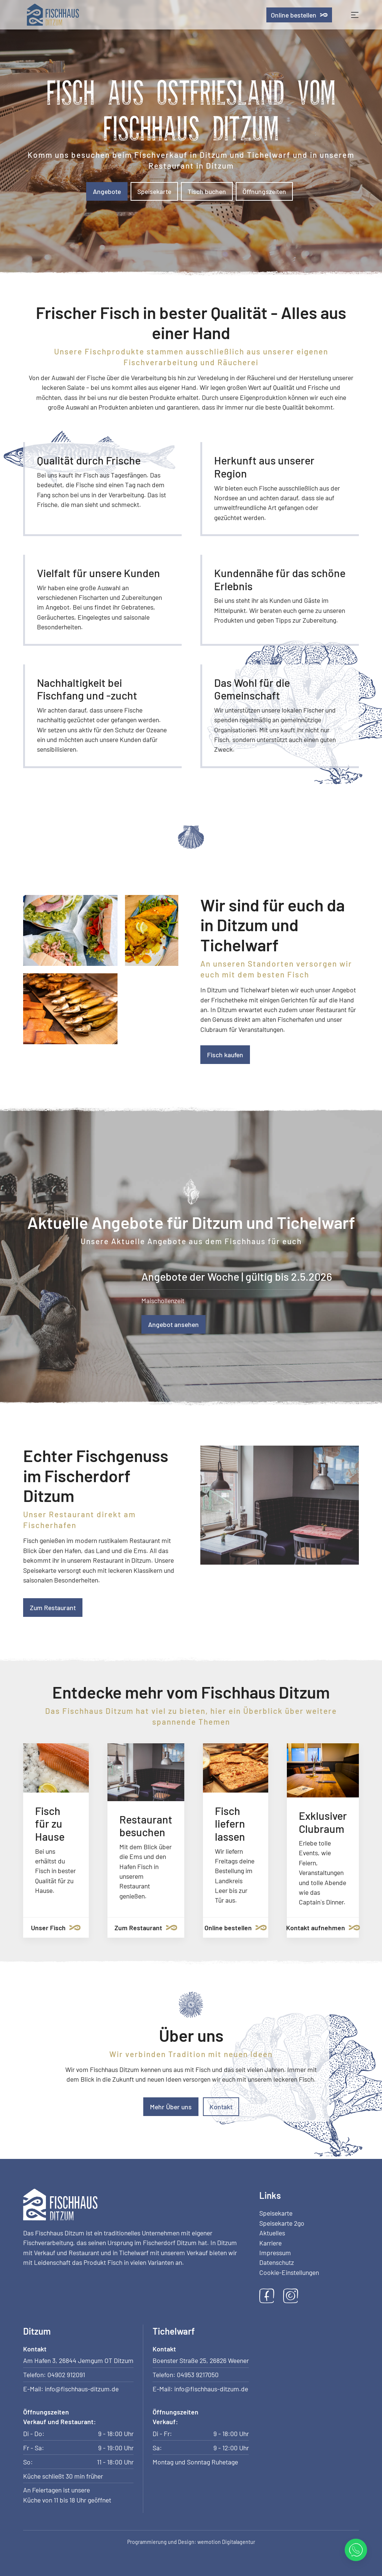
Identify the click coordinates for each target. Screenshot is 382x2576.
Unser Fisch (56, 1927)
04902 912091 (66, 2374)
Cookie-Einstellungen (289, 2272)
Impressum (275, 2252)
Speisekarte (154, 191)
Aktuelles (272, 2233)
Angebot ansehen (173, 1324)
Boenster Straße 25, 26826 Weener (201, 2360)
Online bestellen (299, 15)
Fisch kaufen (225, 1055)
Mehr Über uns (171, 2107)
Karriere (270, 2243)
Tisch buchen (207, 191)
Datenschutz (276, 2262)
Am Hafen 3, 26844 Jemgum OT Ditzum (78, 2360)
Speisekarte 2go (281, 2223)
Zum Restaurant (53, 1607)
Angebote (107, 191)
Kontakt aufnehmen (323, 1927)
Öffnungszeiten (264, 191)
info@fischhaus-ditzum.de (82, 2389)
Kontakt (221, 2107)
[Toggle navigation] (355, 15)
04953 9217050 (198, 2374)
